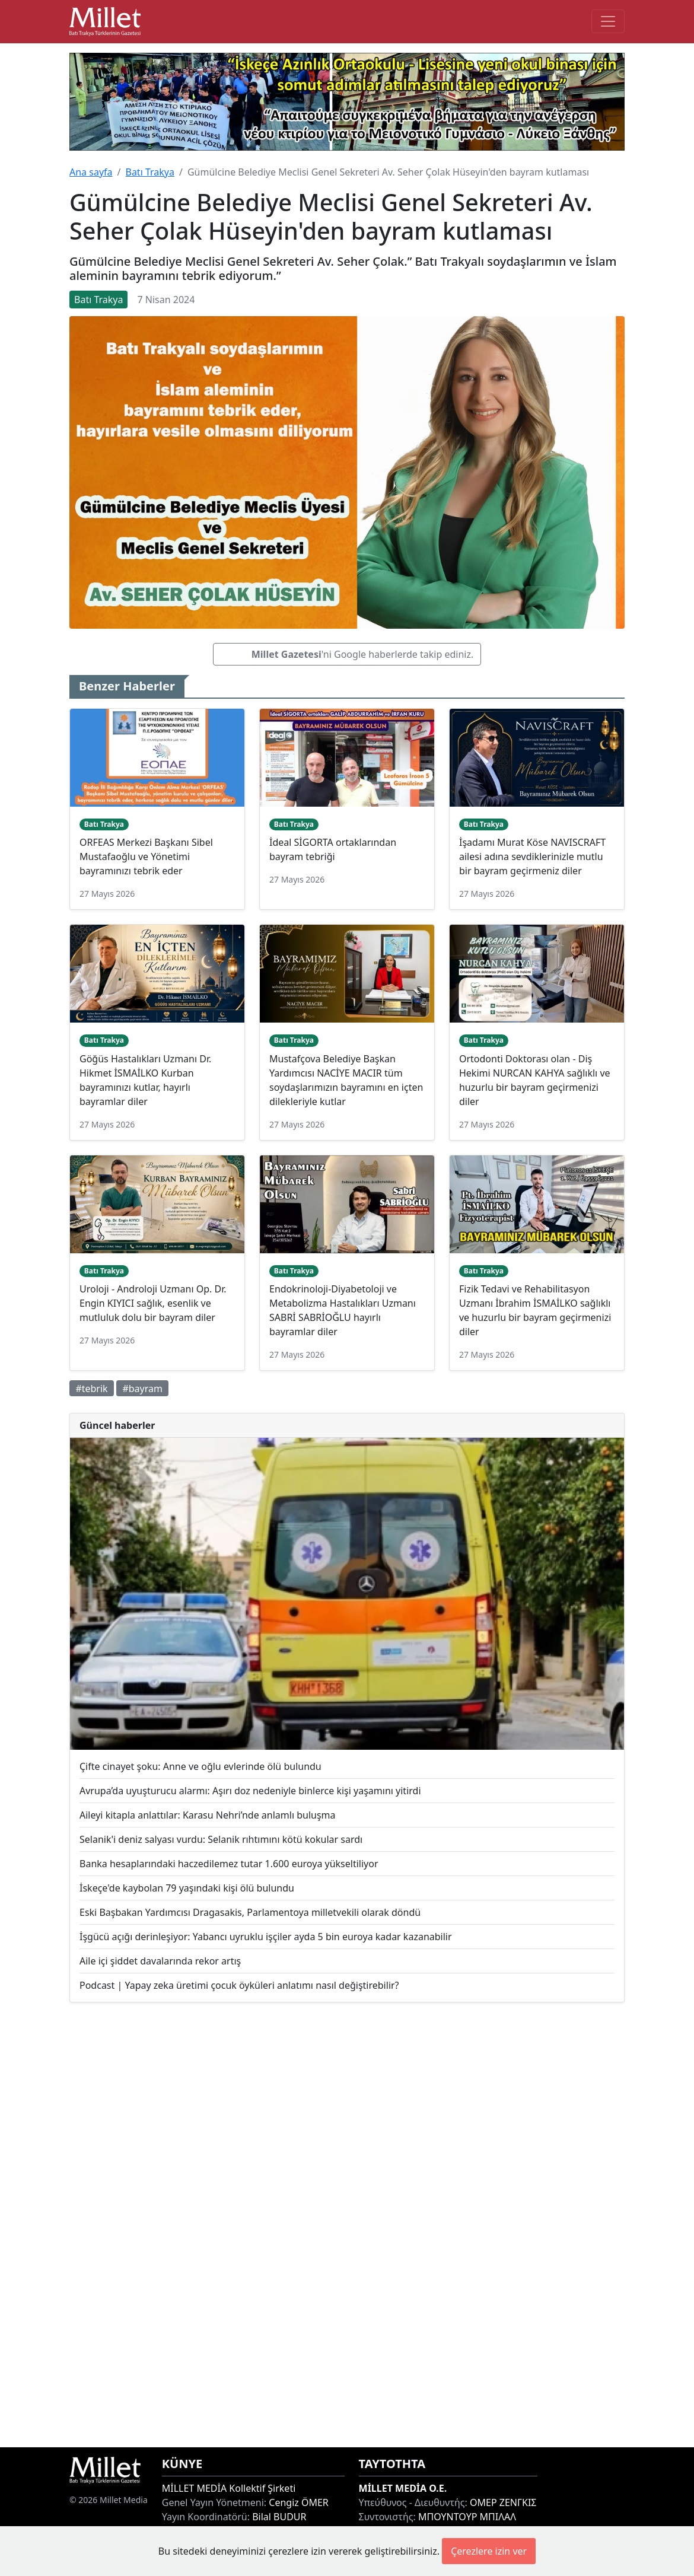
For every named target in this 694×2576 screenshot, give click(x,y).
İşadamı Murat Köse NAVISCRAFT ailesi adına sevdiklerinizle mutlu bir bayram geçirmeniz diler (532, 856)
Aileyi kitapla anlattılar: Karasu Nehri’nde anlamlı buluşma (207, 1815)
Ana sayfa (91, 172)
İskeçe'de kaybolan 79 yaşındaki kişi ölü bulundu (186, 1887)
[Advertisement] (347, 2225)
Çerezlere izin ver (489, 2551)
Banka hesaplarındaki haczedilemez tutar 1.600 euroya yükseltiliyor (228, 1863)
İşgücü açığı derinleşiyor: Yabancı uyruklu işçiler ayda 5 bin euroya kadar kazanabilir (265, 1936)
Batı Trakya (149, 172)
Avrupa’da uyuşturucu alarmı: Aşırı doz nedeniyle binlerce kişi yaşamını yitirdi (250, 1790)
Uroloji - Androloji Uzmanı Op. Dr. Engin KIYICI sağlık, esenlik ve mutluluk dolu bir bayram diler (152, 1303)
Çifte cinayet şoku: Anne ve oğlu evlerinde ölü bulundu (200, 1766)
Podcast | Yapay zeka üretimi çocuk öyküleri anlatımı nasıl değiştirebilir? (239, 1985)
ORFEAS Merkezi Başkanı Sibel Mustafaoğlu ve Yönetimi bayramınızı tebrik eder (146, 856)
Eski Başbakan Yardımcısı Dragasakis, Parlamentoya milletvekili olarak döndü (250, 1912)
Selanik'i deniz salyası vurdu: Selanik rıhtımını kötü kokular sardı (220, 1839)
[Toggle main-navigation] (608, 21)
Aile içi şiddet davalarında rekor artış (160, 1960)
